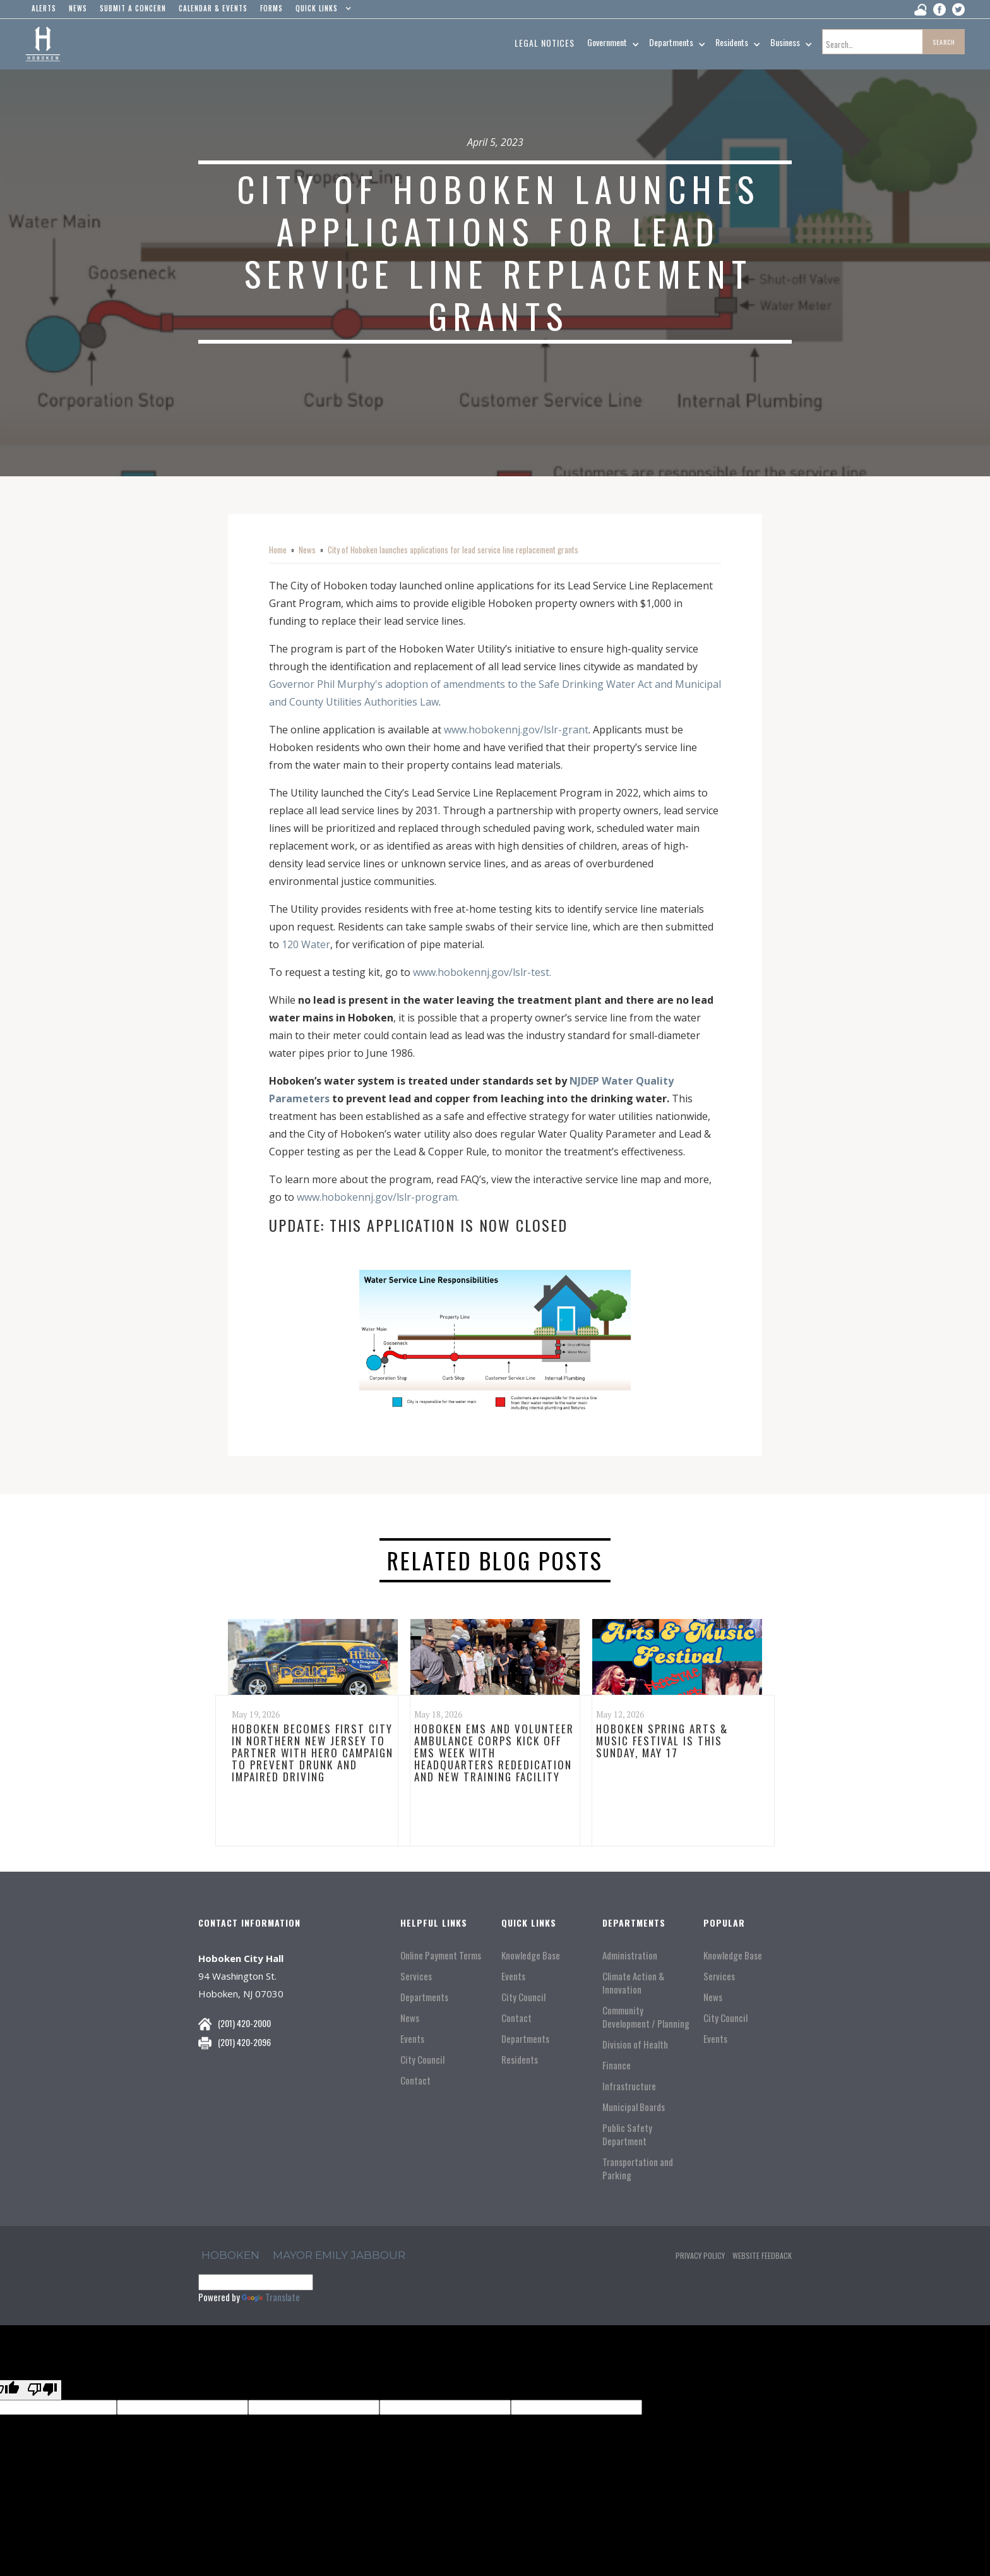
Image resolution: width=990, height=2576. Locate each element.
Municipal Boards (633, 2107)
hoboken (230, 2255)
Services (416, 1976)
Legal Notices (545, 42)
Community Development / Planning (645, 2017)
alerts (44, 8)
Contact (415, 2080)
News (307, 549)
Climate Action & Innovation (633, 1983)
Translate (271, 2297)
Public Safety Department (627, 2134)
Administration (629, 1955)
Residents (519, 2059)
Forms (271, 8)
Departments (424, 1997)
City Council (422, 2059)
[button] (320, 11)
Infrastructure (629, 2086)
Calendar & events (213, 8)
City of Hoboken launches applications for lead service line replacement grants (453, 549)
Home (278, 549)
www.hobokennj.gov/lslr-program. (378, 1197)
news (78, 8)
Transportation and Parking (637, 2168)
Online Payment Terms (440, 1955)
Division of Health (635, 2044)
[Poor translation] (42, 2390)
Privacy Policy (700, 2255)
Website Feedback (762, 2255)
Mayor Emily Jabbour (339, 2255)
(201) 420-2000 (244, 2023)
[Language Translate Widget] (255, 2282)
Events (412, 2038)
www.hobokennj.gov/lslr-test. (482, 972)
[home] (42, 44)
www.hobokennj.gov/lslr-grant (516, 730)
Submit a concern (133, 8)
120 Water (306, 944)
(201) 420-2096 (244, 2042)
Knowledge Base (530, 1955)
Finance (616, 2065)
